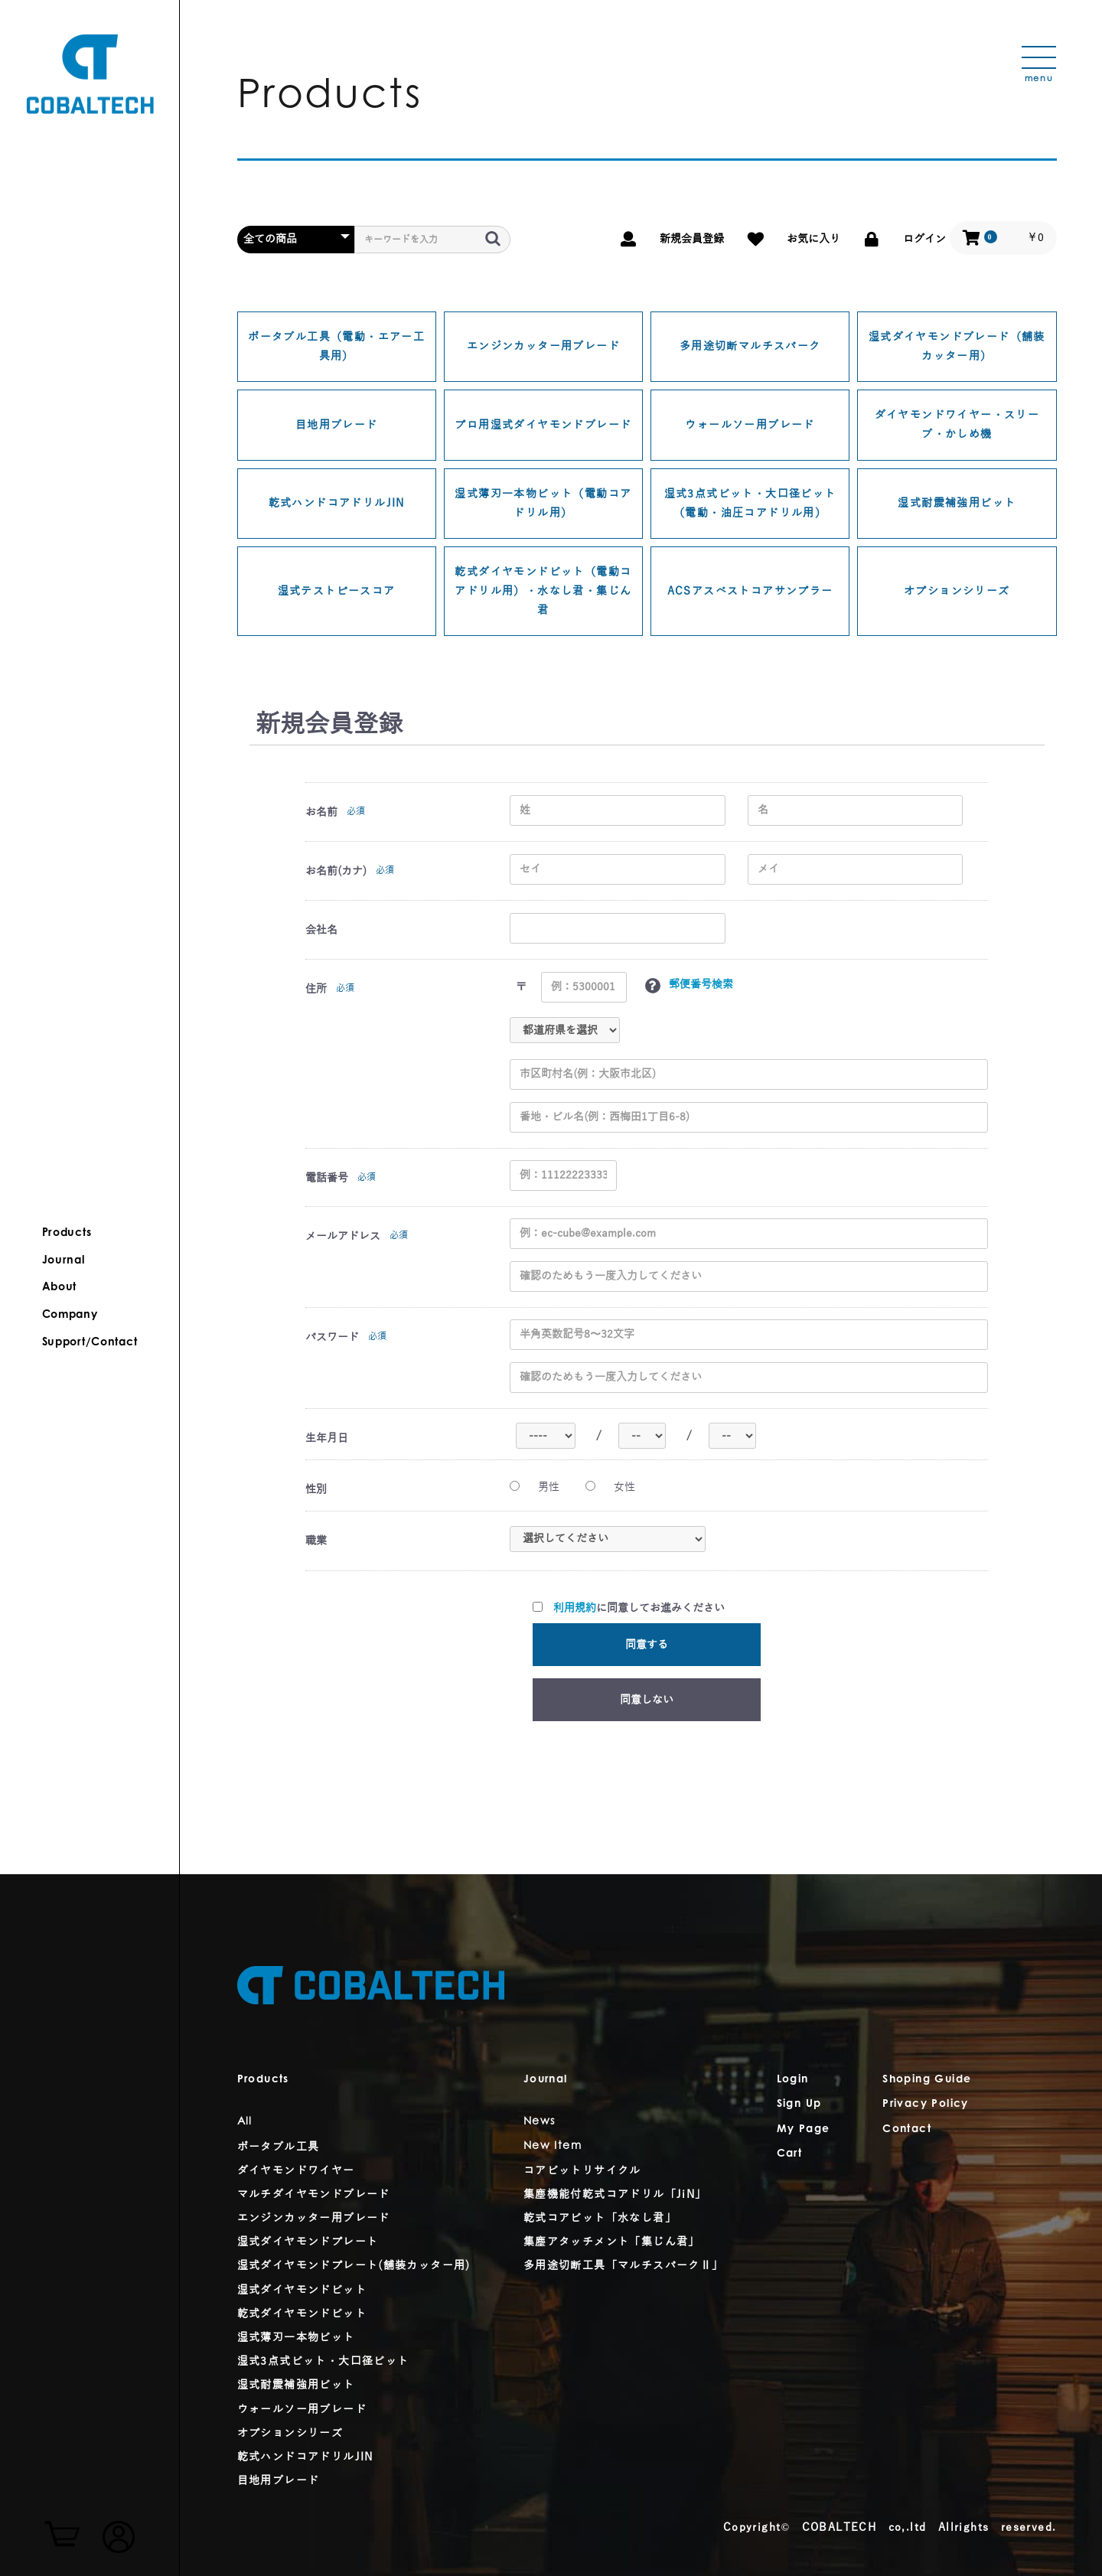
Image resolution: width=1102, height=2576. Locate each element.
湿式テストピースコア (337, 591)
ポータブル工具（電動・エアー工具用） (336, 346)
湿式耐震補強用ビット (957, 503)
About (60, 1287)
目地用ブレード (336, 425)
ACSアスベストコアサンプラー (750, 591)
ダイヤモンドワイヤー (296, 2171)
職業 (316, 1541)
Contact (906, 2129)
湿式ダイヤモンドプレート (308, 2242)
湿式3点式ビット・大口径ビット (323, 2361)
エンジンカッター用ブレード (543, 346)
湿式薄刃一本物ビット (296, 2337)
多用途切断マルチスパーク (750, 346)
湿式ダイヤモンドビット (302, 2290)
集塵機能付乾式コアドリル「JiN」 (615, 2194)
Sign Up (799, 2104)
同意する (646, 1645)
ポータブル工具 (278, 2147)
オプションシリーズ (957, 591)
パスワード (332, 1337)
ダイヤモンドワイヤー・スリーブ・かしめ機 (957, 424)
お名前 (321, 812)
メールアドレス (342, 1236)
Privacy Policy (925, 2104)
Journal (64, 1260)
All (245, 2122)
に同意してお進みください (629, 1608)
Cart (790, 2154)
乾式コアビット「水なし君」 (600, 2218)
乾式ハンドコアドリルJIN (337, 503)
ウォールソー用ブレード (749, 425)
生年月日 (326, 1438)
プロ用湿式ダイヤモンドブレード (543, 425)
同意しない (646, 1700)
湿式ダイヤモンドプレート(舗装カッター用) (354, 2265)
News (539, 2122)
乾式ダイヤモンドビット (302, 2314)
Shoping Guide (926, 2080)
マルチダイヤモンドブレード (313, 2194)
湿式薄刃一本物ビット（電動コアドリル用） (543, 503)
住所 (316, 989)
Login (793, 2080)
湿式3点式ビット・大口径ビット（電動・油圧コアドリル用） (750, 503)
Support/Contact (90, 1341)
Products (68, 1233)
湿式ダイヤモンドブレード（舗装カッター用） (957, 346)
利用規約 (574, 1608)
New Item (552, 2146)
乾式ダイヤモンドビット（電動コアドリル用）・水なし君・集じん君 (543, 591)
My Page (803, 2129)
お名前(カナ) (336, 871)
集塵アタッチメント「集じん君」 (611, 2242)
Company (71, 1314)
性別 (316, 1489)
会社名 (321, 930)
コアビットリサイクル (582, 2171)
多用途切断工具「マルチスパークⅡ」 (623, 2265)
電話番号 (326, 1178)
